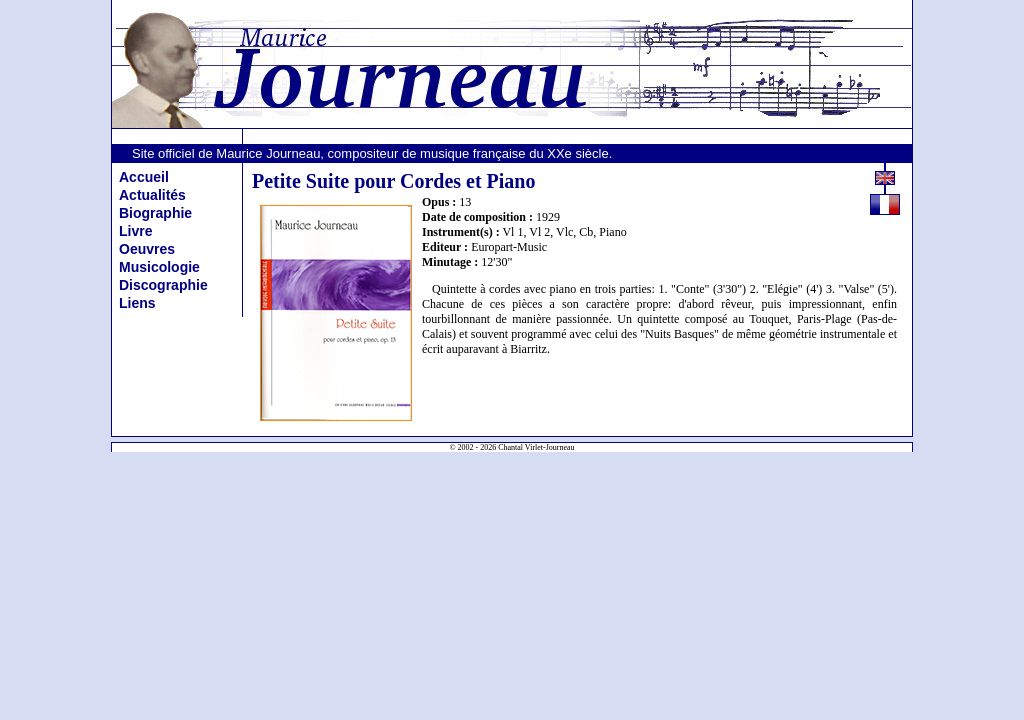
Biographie (155, 213)
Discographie (163, 285)
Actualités (152, 195)
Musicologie (159, 267)
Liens (137, 303)
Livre (135, 231)
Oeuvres (147, 249)
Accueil (144, 177)
